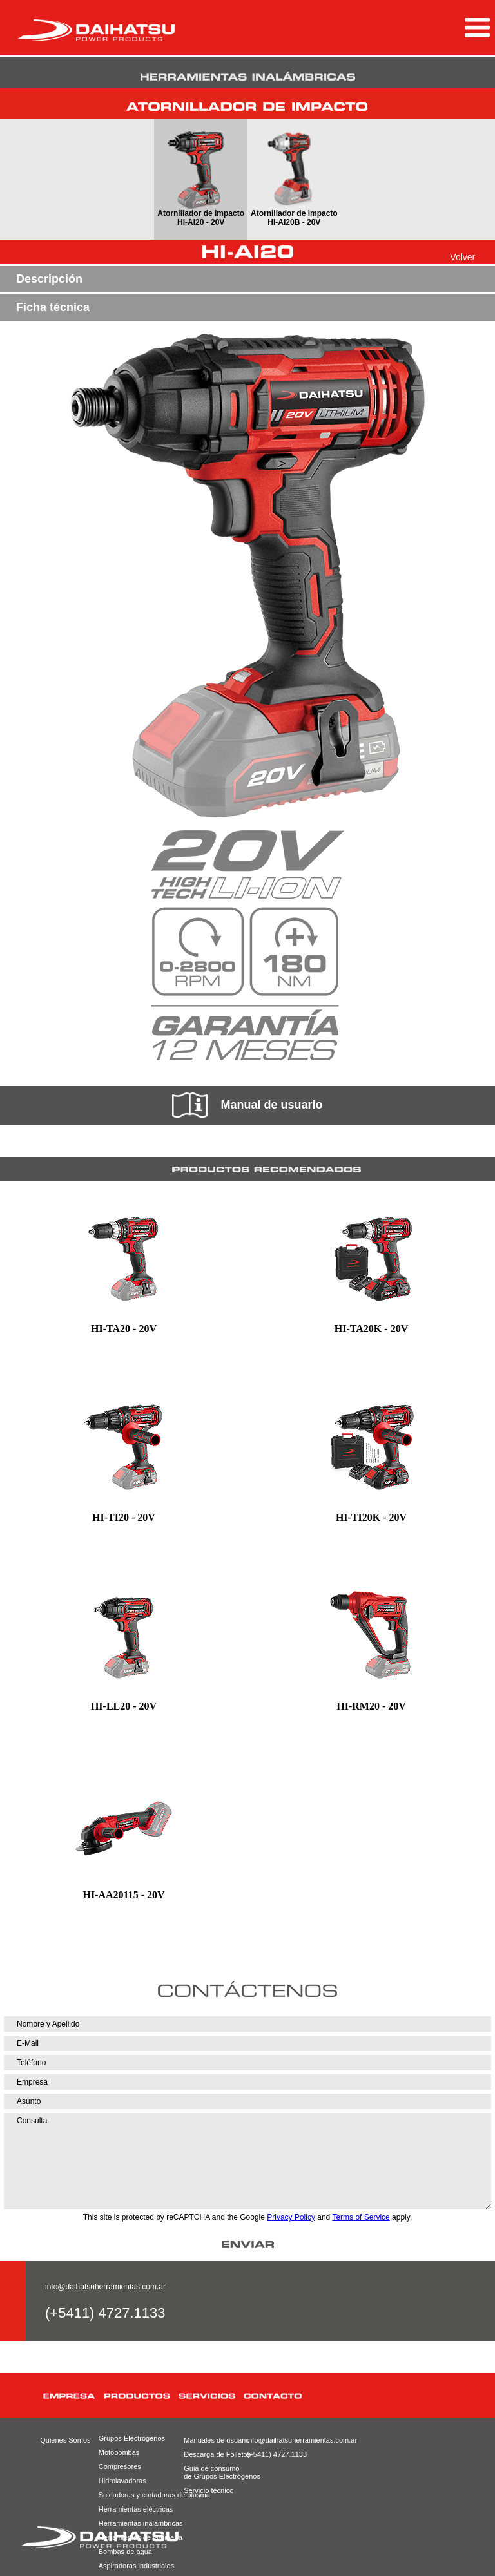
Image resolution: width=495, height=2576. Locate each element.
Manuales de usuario (212, 2440)
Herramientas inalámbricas (138, 2523)
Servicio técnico (208, 2490)
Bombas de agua (125, 2551)
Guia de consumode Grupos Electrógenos (212, 2472)
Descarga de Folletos (212, 2454)
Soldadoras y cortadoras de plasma (138, 2495)
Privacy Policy (291, 2217)
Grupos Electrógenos (132, 2438)
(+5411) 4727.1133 (276, 2454)
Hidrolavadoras (122, 2481)
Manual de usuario (247, 1105)
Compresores (120, 2466)
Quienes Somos (65, 2440)
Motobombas (119, 2452)
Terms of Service (360, 2217)
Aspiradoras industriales (136, 2566)
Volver (462, 257)
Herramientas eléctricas (136, 2509)
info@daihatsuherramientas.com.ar (105, 2286)
